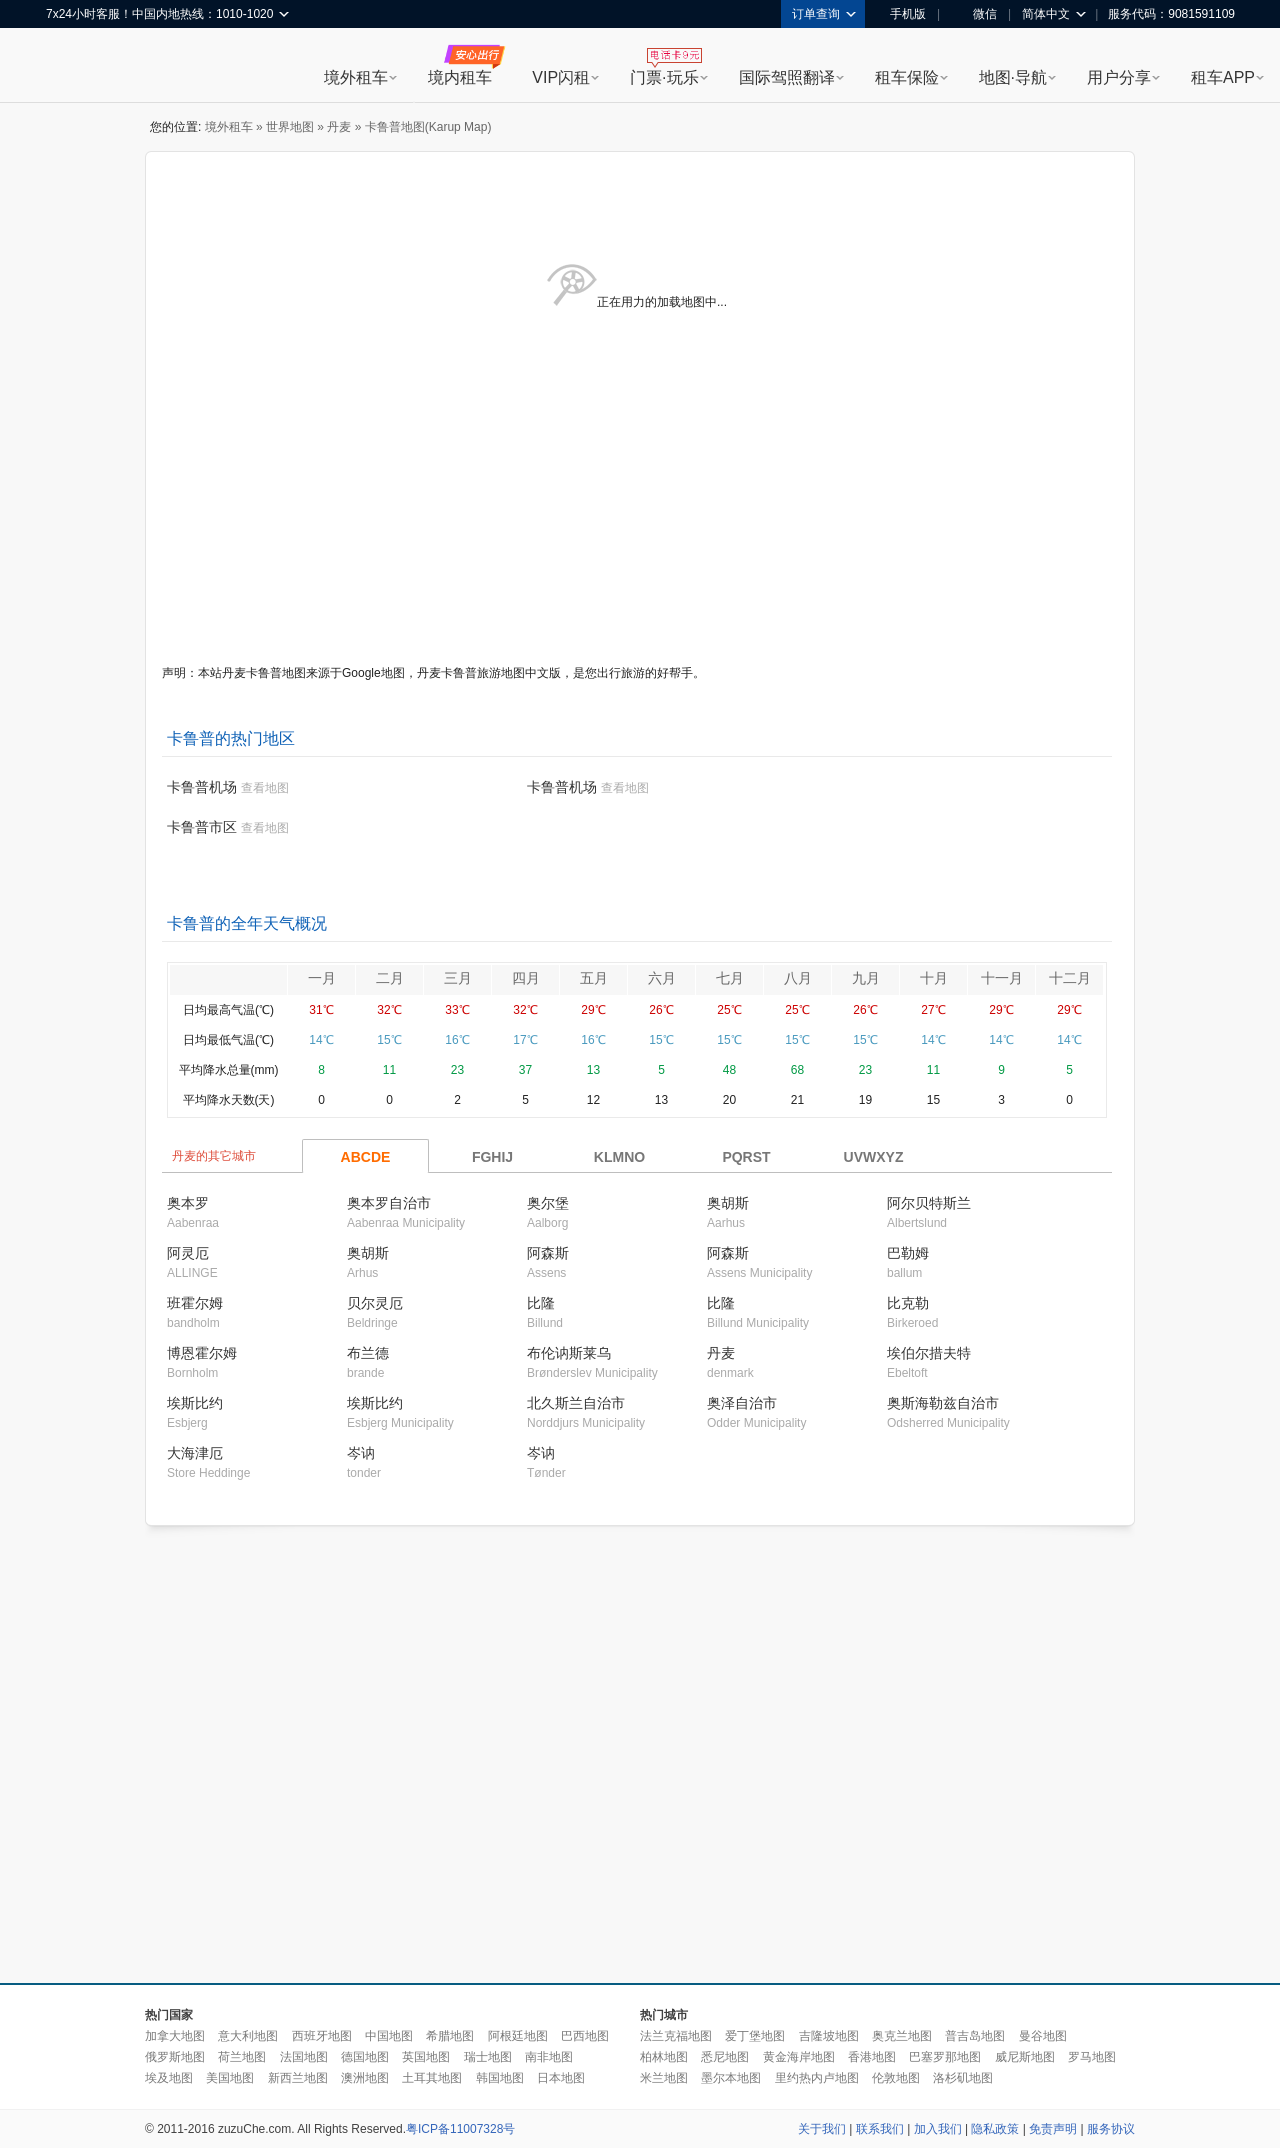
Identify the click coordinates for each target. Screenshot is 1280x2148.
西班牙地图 (322, 2036)
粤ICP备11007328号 (460, 2129)
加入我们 (938, 2129)
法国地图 (304, 2057)
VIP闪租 (561, 77)
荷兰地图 (242, 2057)
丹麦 (339, 127)
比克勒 (908, 1303)
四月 (526, 978)
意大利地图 (248, 2036)
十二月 (1070, 978)
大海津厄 (195, 1453)
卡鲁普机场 (202, 787)
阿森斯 (548, 1253)
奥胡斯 (728, 1203)
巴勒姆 (908, 1253)
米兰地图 (664, 2078)
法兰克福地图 (676, 2036)
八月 (798, 978)
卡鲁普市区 (202, 827)
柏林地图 (664, 2057)
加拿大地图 (175, 2036)
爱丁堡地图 (755, 2036)
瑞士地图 (488, 2057)
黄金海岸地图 (799, 2057)
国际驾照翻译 (787, 77)
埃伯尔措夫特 (929, 1353)
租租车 (71, 67)
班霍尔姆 (195, 1303)
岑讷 (361, 1453)
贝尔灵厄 (375, 1303)
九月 (866, 978)
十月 (934, 978)
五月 (594, 978)
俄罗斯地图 (175, 2057)
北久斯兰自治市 (576, 1403)
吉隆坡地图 (829, 2036)
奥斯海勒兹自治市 (943, 1403)
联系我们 (880, 2129)
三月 (458, 978)
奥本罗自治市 (389, 1203)
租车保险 (907, 77)
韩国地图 (500, 2078)
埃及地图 (169, 2078)
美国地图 (230, 2078)
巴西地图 (585, 2036)
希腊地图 (450, 2036)
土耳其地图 (432, 2078)
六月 (662, 978)
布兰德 (368, 1353)
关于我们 (822, 2129)
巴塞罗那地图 (945, 2057)
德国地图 (365, 2057)
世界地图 (290, 127)
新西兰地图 (298, 2078)
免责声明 (1053, 2129)
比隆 (541, 1303)
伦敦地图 (896, 2078)
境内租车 (460, 77)
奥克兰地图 (902, 2036)
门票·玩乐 (664, 77)
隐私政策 (995, 2129)
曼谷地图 (1043, 2036)
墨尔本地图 (731, 2078)
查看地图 (265, 788)
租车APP (1223, 77)
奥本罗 (188, 1203)
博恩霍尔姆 (202, 1353)
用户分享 (1119, 77)
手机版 (901, 14)
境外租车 (356, 77)
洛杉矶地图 (963, 2078)
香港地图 (872, 2057)
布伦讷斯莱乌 (569, 1353)
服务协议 (1111, 2129)
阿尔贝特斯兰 (929, 1203)
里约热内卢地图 (817, 2078)
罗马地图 (1092, 2057)
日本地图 (561, 2078)
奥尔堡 (548, 1203)
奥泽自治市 (742, 1403)
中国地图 (389, 2036)
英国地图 (426, 2057)
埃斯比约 (195, 1403)
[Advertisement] (342, 1755)
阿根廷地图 (518, 2036)
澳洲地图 (365, 2078)
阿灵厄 (188, 1253)
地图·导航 (1013, 77)
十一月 (1002, 978)
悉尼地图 (725, 2057)
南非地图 (549, 2057)
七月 (730, 978)
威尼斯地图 (1025, 2057)
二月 (390, 978)
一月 (322, 978)
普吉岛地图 (975, 2036)
